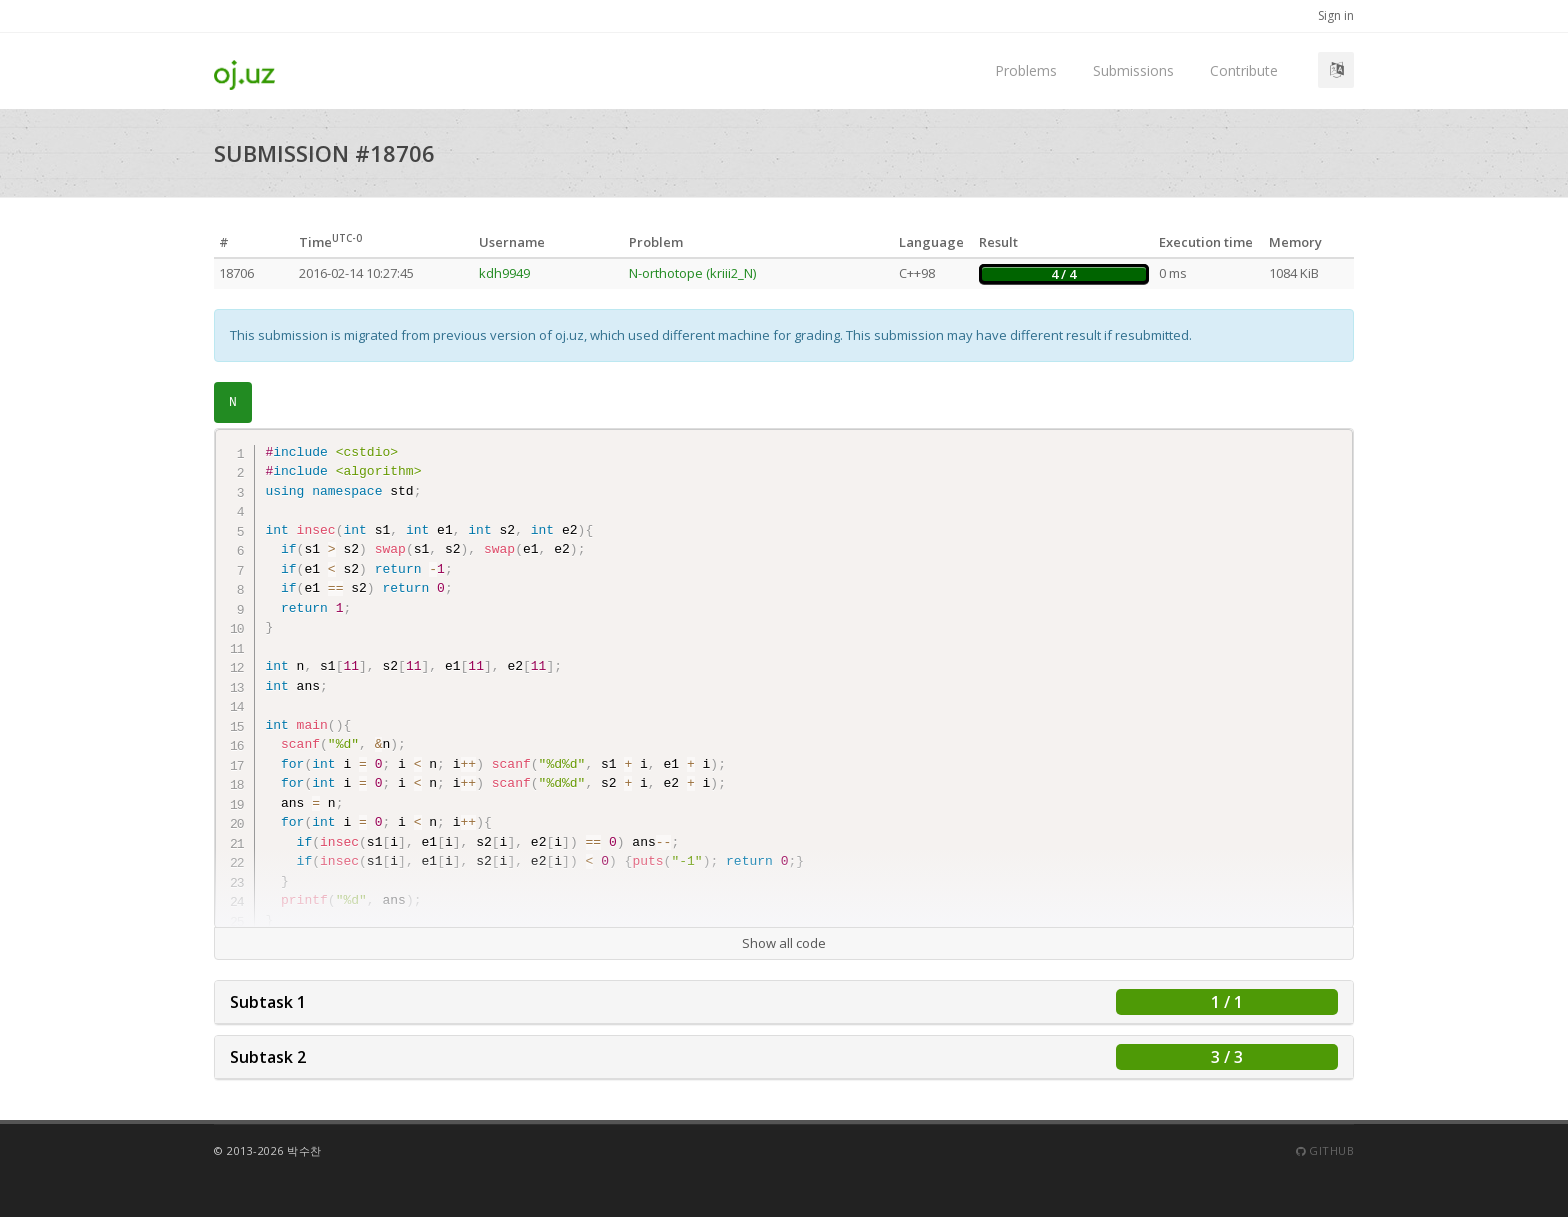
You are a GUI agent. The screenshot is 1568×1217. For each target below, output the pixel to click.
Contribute (1244, 70)
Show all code (784, 943)
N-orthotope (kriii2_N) (692, 273)
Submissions (1133, 70)
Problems (1026, 70)
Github (1325, 1150)
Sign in (1336, 15)
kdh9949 (504, 273)
